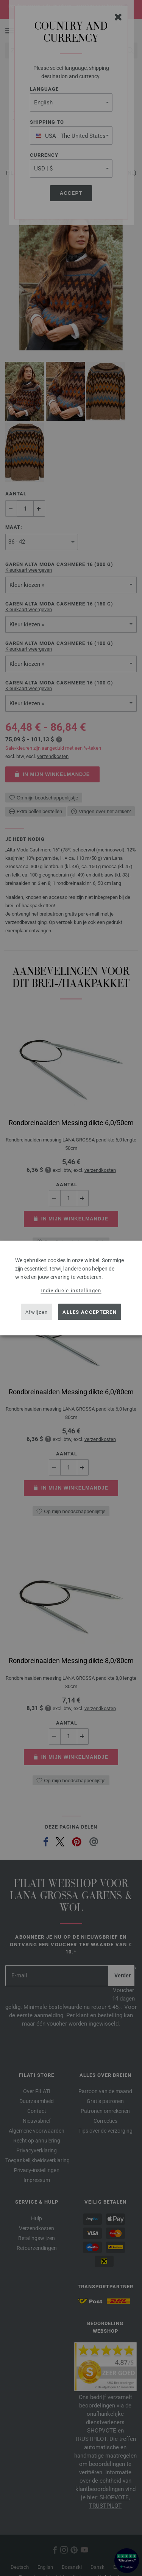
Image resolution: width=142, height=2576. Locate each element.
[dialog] (71, 1288)
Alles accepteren (89, 1312)
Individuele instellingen (71, 1290)
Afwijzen (36, 1312)
